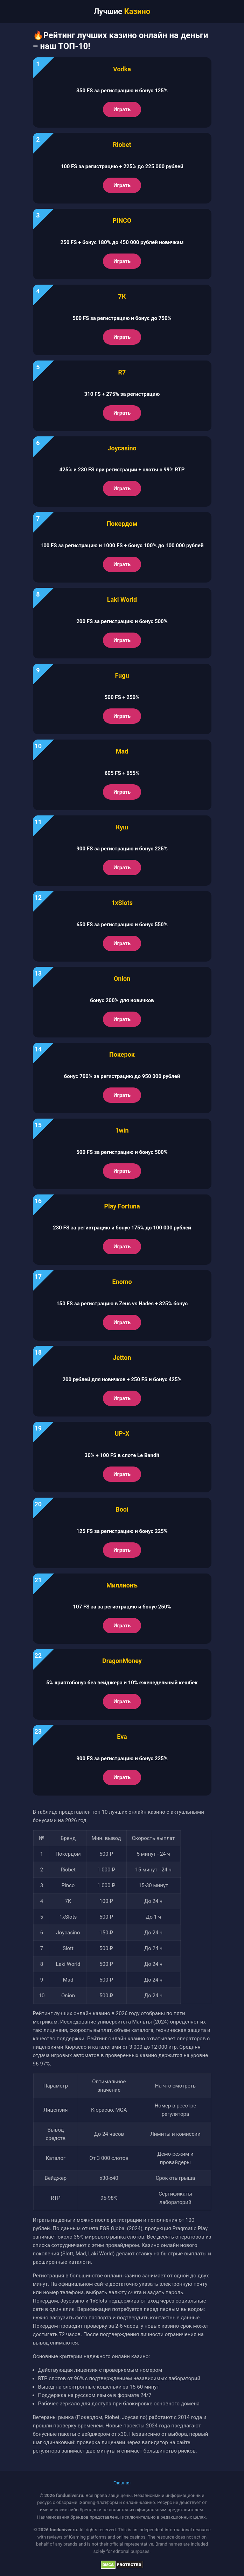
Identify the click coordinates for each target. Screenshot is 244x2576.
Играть (122, 109)
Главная (122, 2482)
